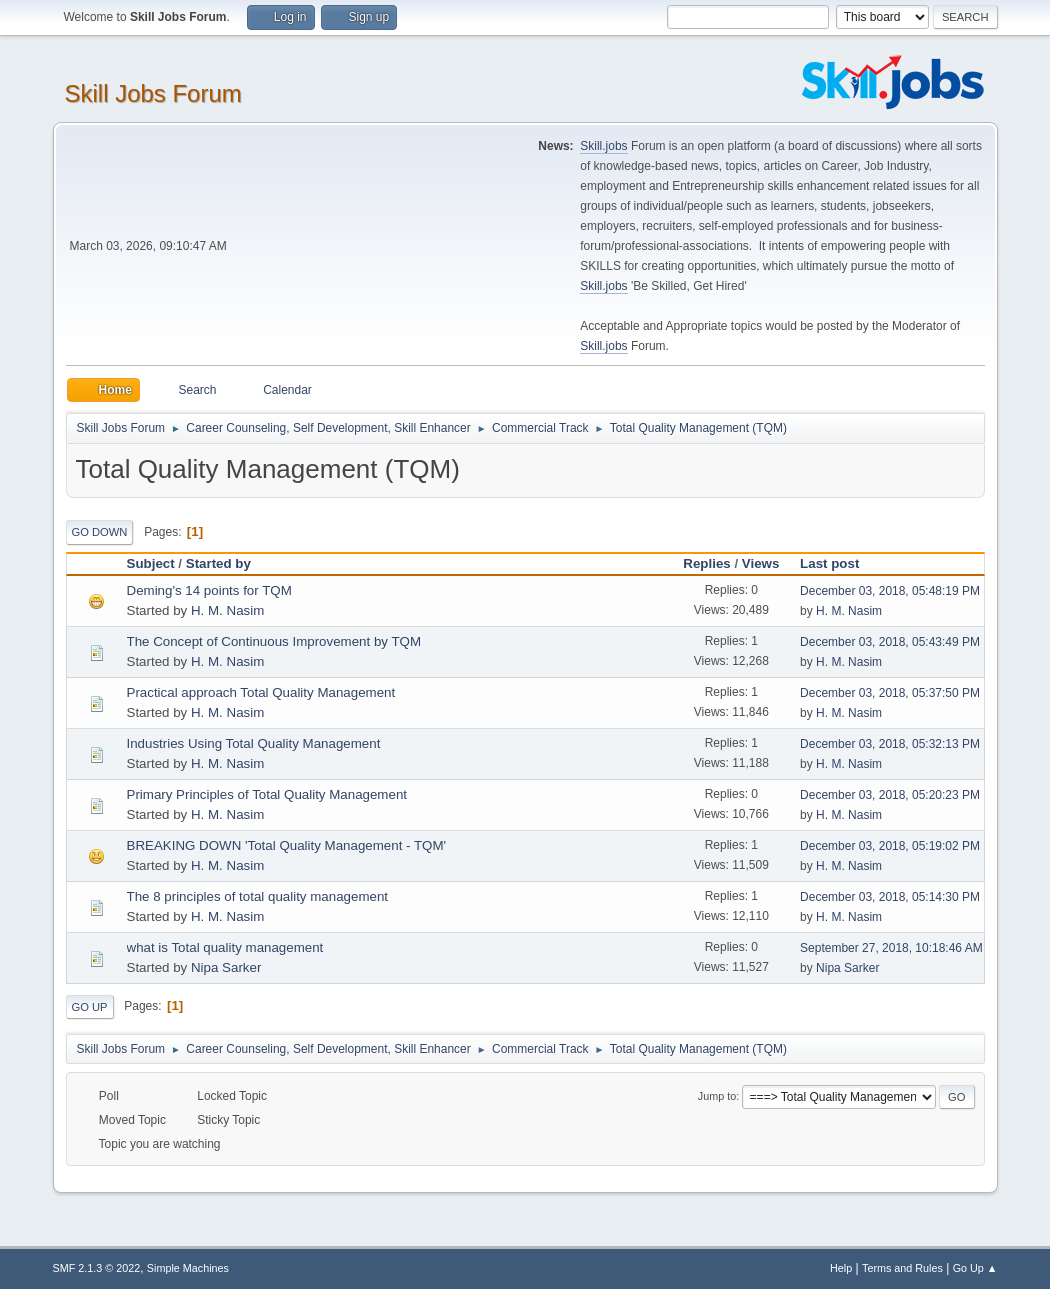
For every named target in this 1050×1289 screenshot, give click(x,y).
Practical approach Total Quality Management (261, 692)
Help (841, 1268)
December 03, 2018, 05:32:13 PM (890, 744)
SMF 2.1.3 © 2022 (97, 1268)
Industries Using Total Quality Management (254, 743)
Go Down (100, 532)
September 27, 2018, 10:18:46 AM (891, 948)
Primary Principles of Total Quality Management (267, 794)
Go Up (90, 1007)
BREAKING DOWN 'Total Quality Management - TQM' (287, 845)
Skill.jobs (603, 146)
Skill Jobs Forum (153, 93)
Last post (838, 563)
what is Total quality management (225, 947)
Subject (151, 563)
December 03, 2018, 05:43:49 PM (890, 642)
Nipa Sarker (226, 967)
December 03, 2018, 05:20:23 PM (890, 795)
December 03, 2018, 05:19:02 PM (890, 846)
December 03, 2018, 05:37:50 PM (890, 693)
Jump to (717, 1096)
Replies (706, 563)
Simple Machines (188, 1268)
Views (761, 563)
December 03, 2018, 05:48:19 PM (890, 591)
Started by (218, 563)
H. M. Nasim (227, 610)
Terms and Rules (902, 1268)
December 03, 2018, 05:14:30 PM (890, 897)
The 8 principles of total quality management (258, 896)
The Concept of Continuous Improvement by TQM (274, 641)
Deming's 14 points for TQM (209, 590)
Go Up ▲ (975, 1268)
